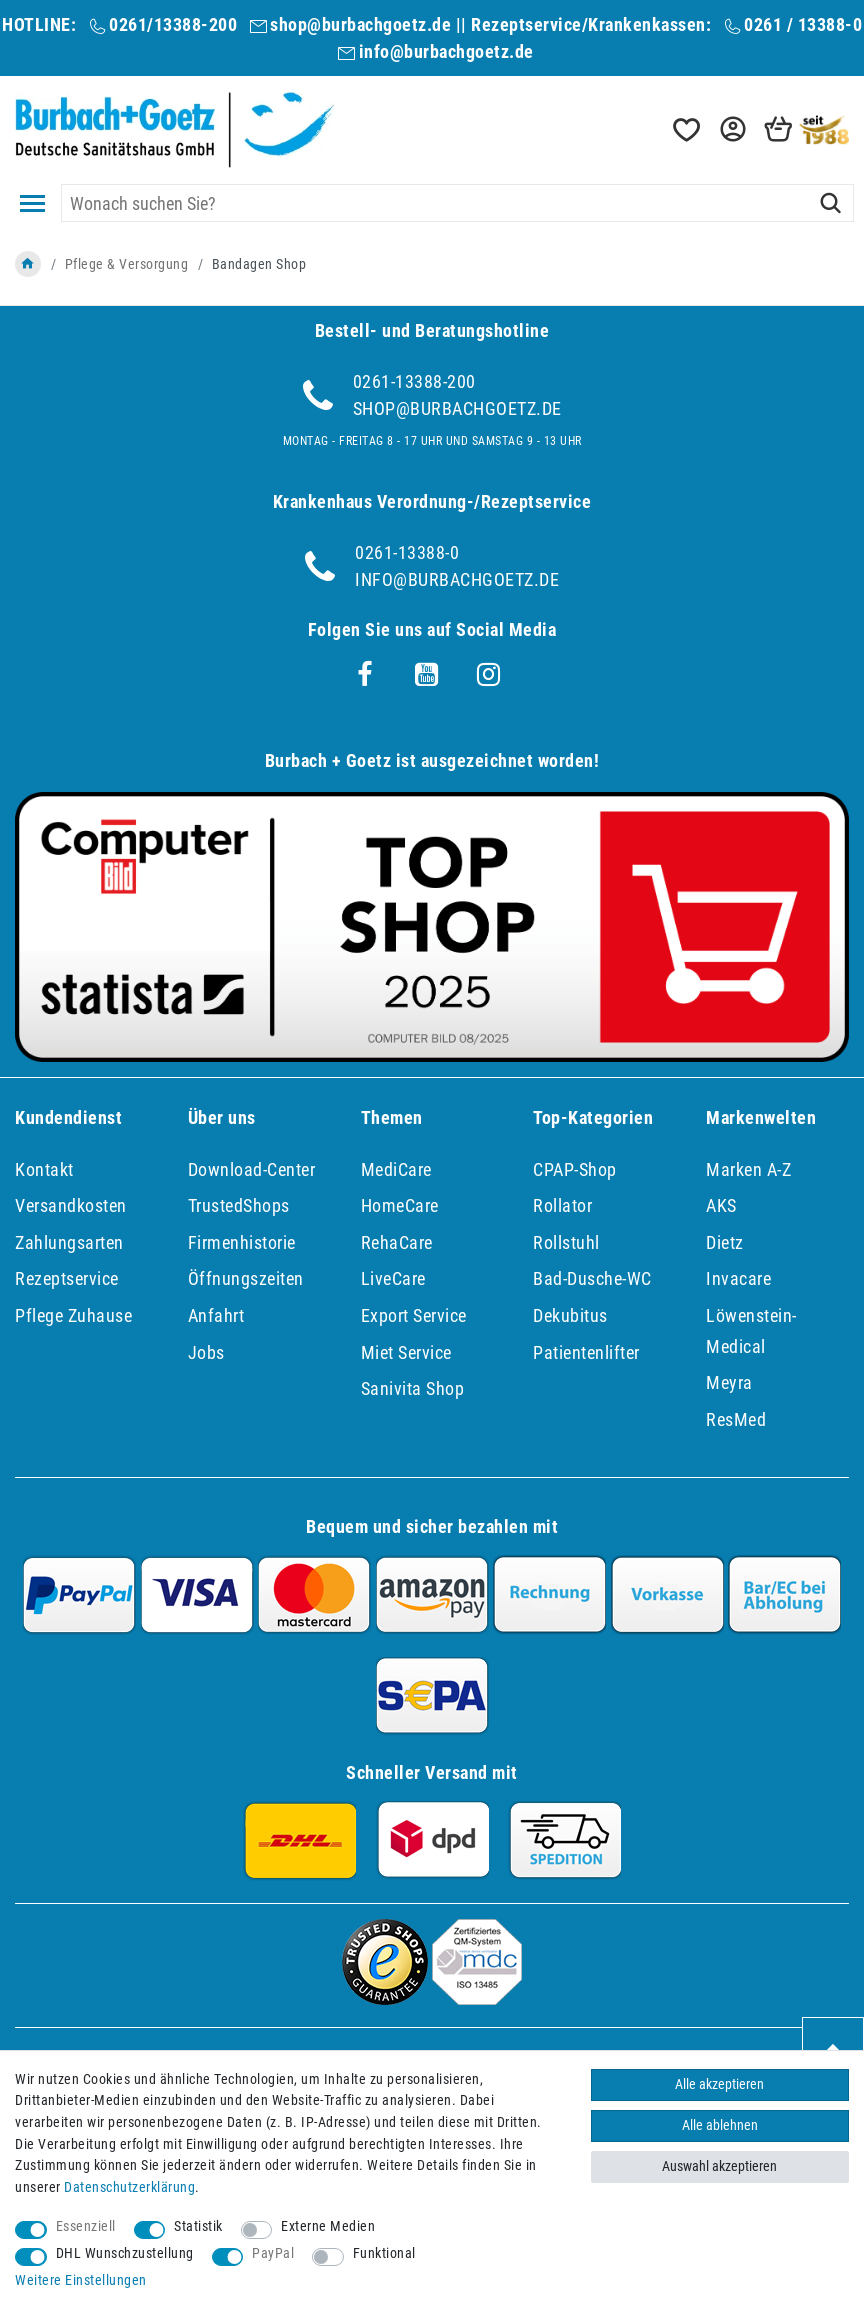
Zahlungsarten (69, 1242)
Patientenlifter (586, 1352)
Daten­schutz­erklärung (129, 2187)
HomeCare (400, 1205)
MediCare (396, 1169)
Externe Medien (328, 2226)
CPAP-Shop (575, 1169)
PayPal (273, 2253)
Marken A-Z (748, 1169)
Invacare (738, 1278)
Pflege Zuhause (73, 1315)
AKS (721, 1205)
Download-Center (252, 1169)
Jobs (206, 1352)
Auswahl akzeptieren (719, 2166)
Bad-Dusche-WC (592, 1278)
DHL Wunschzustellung (125, 2253)
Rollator (562, 1205)
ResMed (736, 1419)
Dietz (725, 1242)
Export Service (414, 1315)
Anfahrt (216, 1315)
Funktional (384, 2253)
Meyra (729, 1382)
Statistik (198, 2226)
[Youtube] (427, 675)
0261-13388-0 (407, 552)
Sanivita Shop (413, 1388)
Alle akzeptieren (719, 2084)
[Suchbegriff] (457, 203)
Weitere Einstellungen (81, 2280)
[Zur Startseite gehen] (28, 264)
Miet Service (406, 1352)
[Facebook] (365, 675)
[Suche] (830, 203)
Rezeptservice (67, 1278)
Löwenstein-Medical (751, 1331)
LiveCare (393, 1278)
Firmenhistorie (242, 1242)
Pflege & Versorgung (127, 264)
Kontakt (44, 1169)
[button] (731, 129)
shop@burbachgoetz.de (360, 24)
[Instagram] (489, 675)
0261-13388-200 (414, 381)
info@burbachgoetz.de (446, 51)
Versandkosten (71, 1205)
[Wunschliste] (685, 129)
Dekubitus (570, 1315)
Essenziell (86, 2226)
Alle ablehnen (720, 2125)
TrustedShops (239, 1205)
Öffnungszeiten (246, 1278)
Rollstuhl (566, 1242)
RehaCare (397, 1242)
